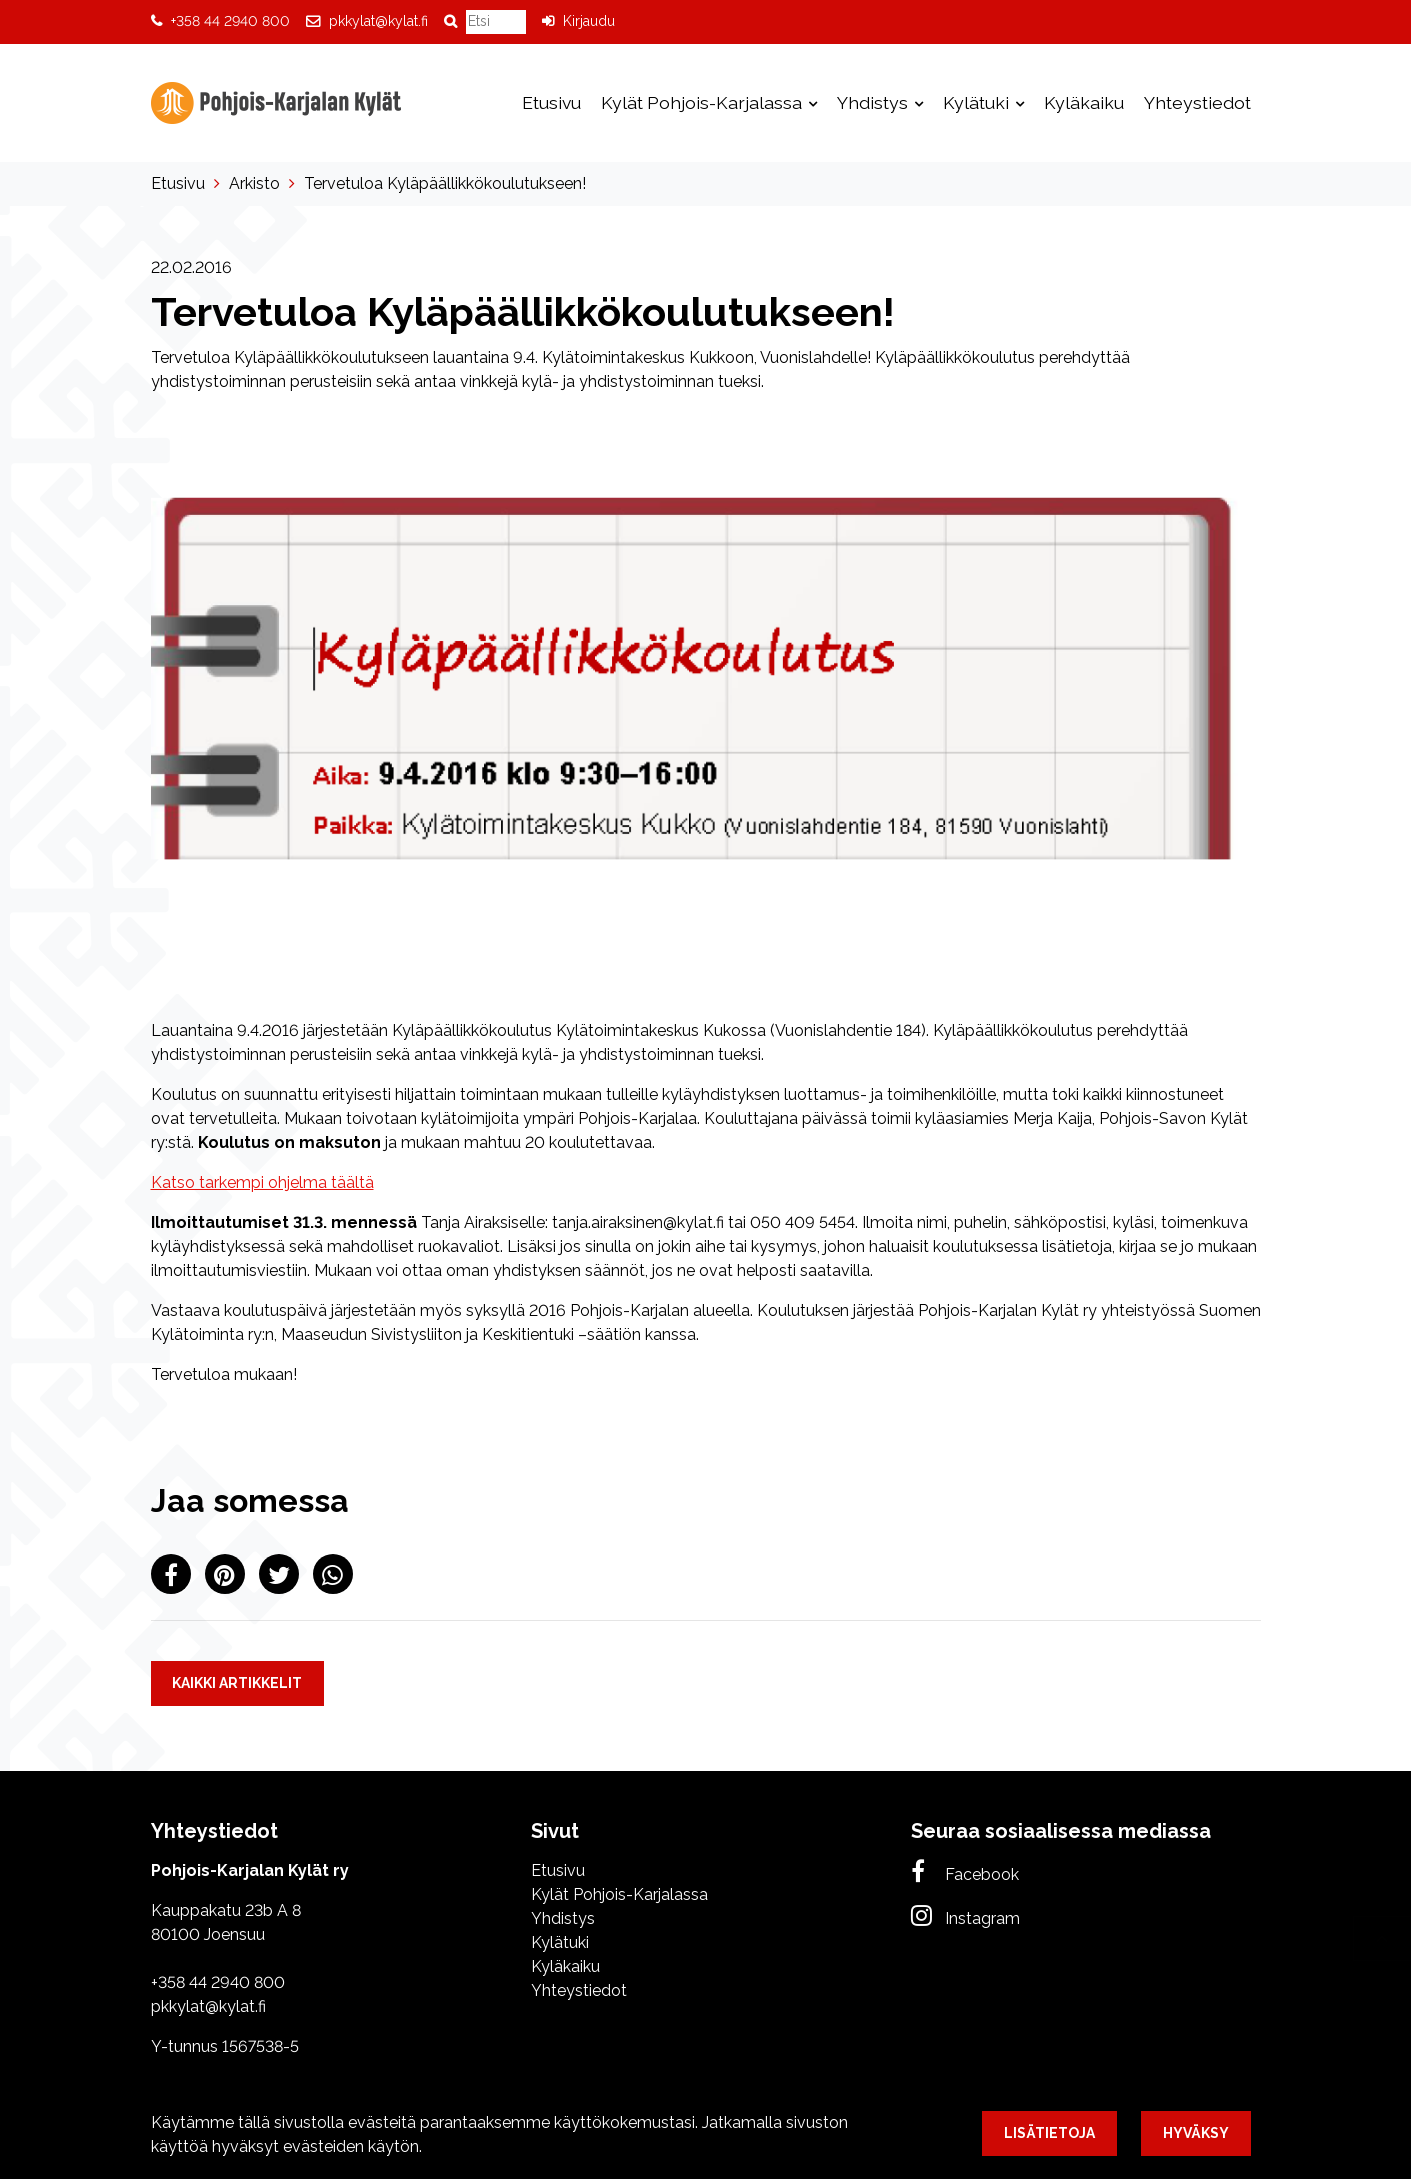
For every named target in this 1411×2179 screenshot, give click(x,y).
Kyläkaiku (1084, 102)
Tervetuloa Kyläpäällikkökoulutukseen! (445, 183)
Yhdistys (874, 102)
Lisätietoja (1049, 2133)
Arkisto (254, 183)
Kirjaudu (589, 21)
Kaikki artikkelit (237, 1683)
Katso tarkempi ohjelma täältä (262, 1182)
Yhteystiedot (1197, 102)
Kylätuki (978, 102)
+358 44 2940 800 (230, 21)
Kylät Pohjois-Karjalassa (703, 102)
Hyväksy (1196, 2133)
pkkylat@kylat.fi (378, 21)
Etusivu (551, 102)
